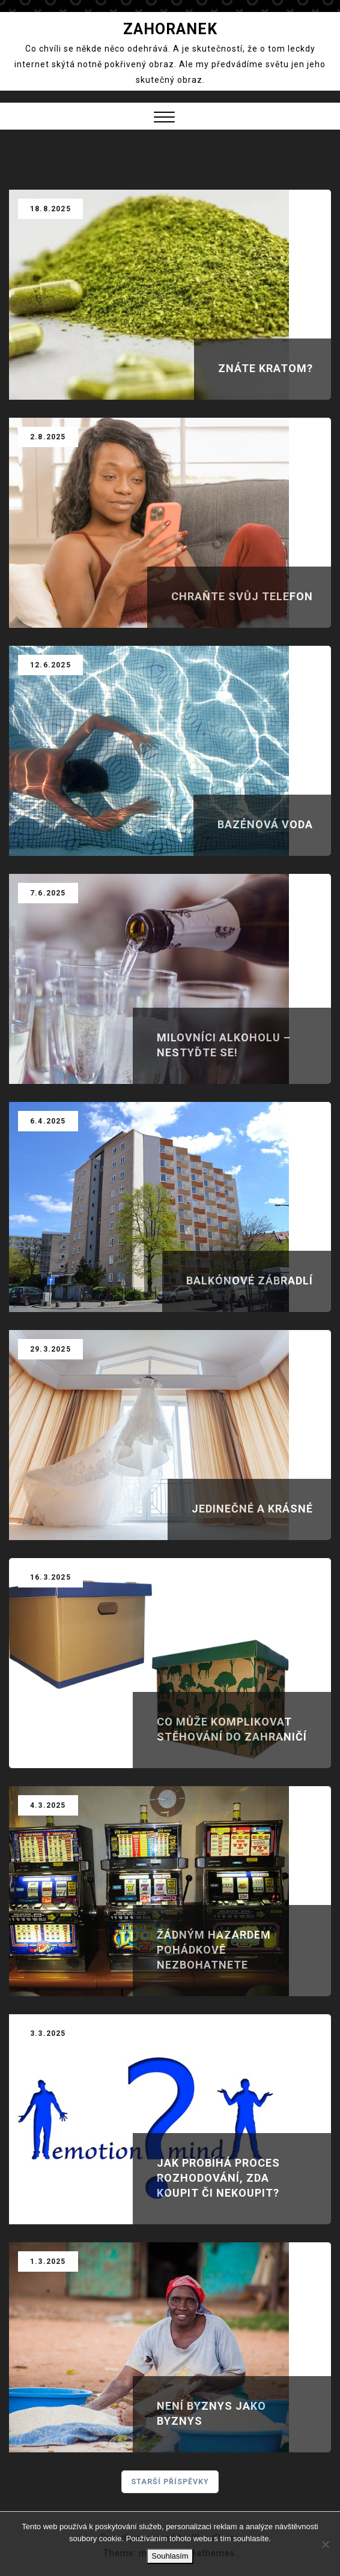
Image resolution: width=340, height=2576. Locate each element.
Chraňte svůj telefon (242, 596)
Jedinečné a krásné (252, 1508)
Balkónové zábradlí (249, 1280)
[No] (325, 2544)
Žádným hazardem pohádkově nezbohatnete (214, 1949)
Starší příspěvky (170, 2482)
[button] (164, 118)
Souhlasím (169, 2555)
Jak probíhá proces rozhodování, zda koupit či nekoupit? (218, 2177)
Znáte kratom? (265, 368)
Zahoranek (170, 29)
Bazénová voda (265, 824)
